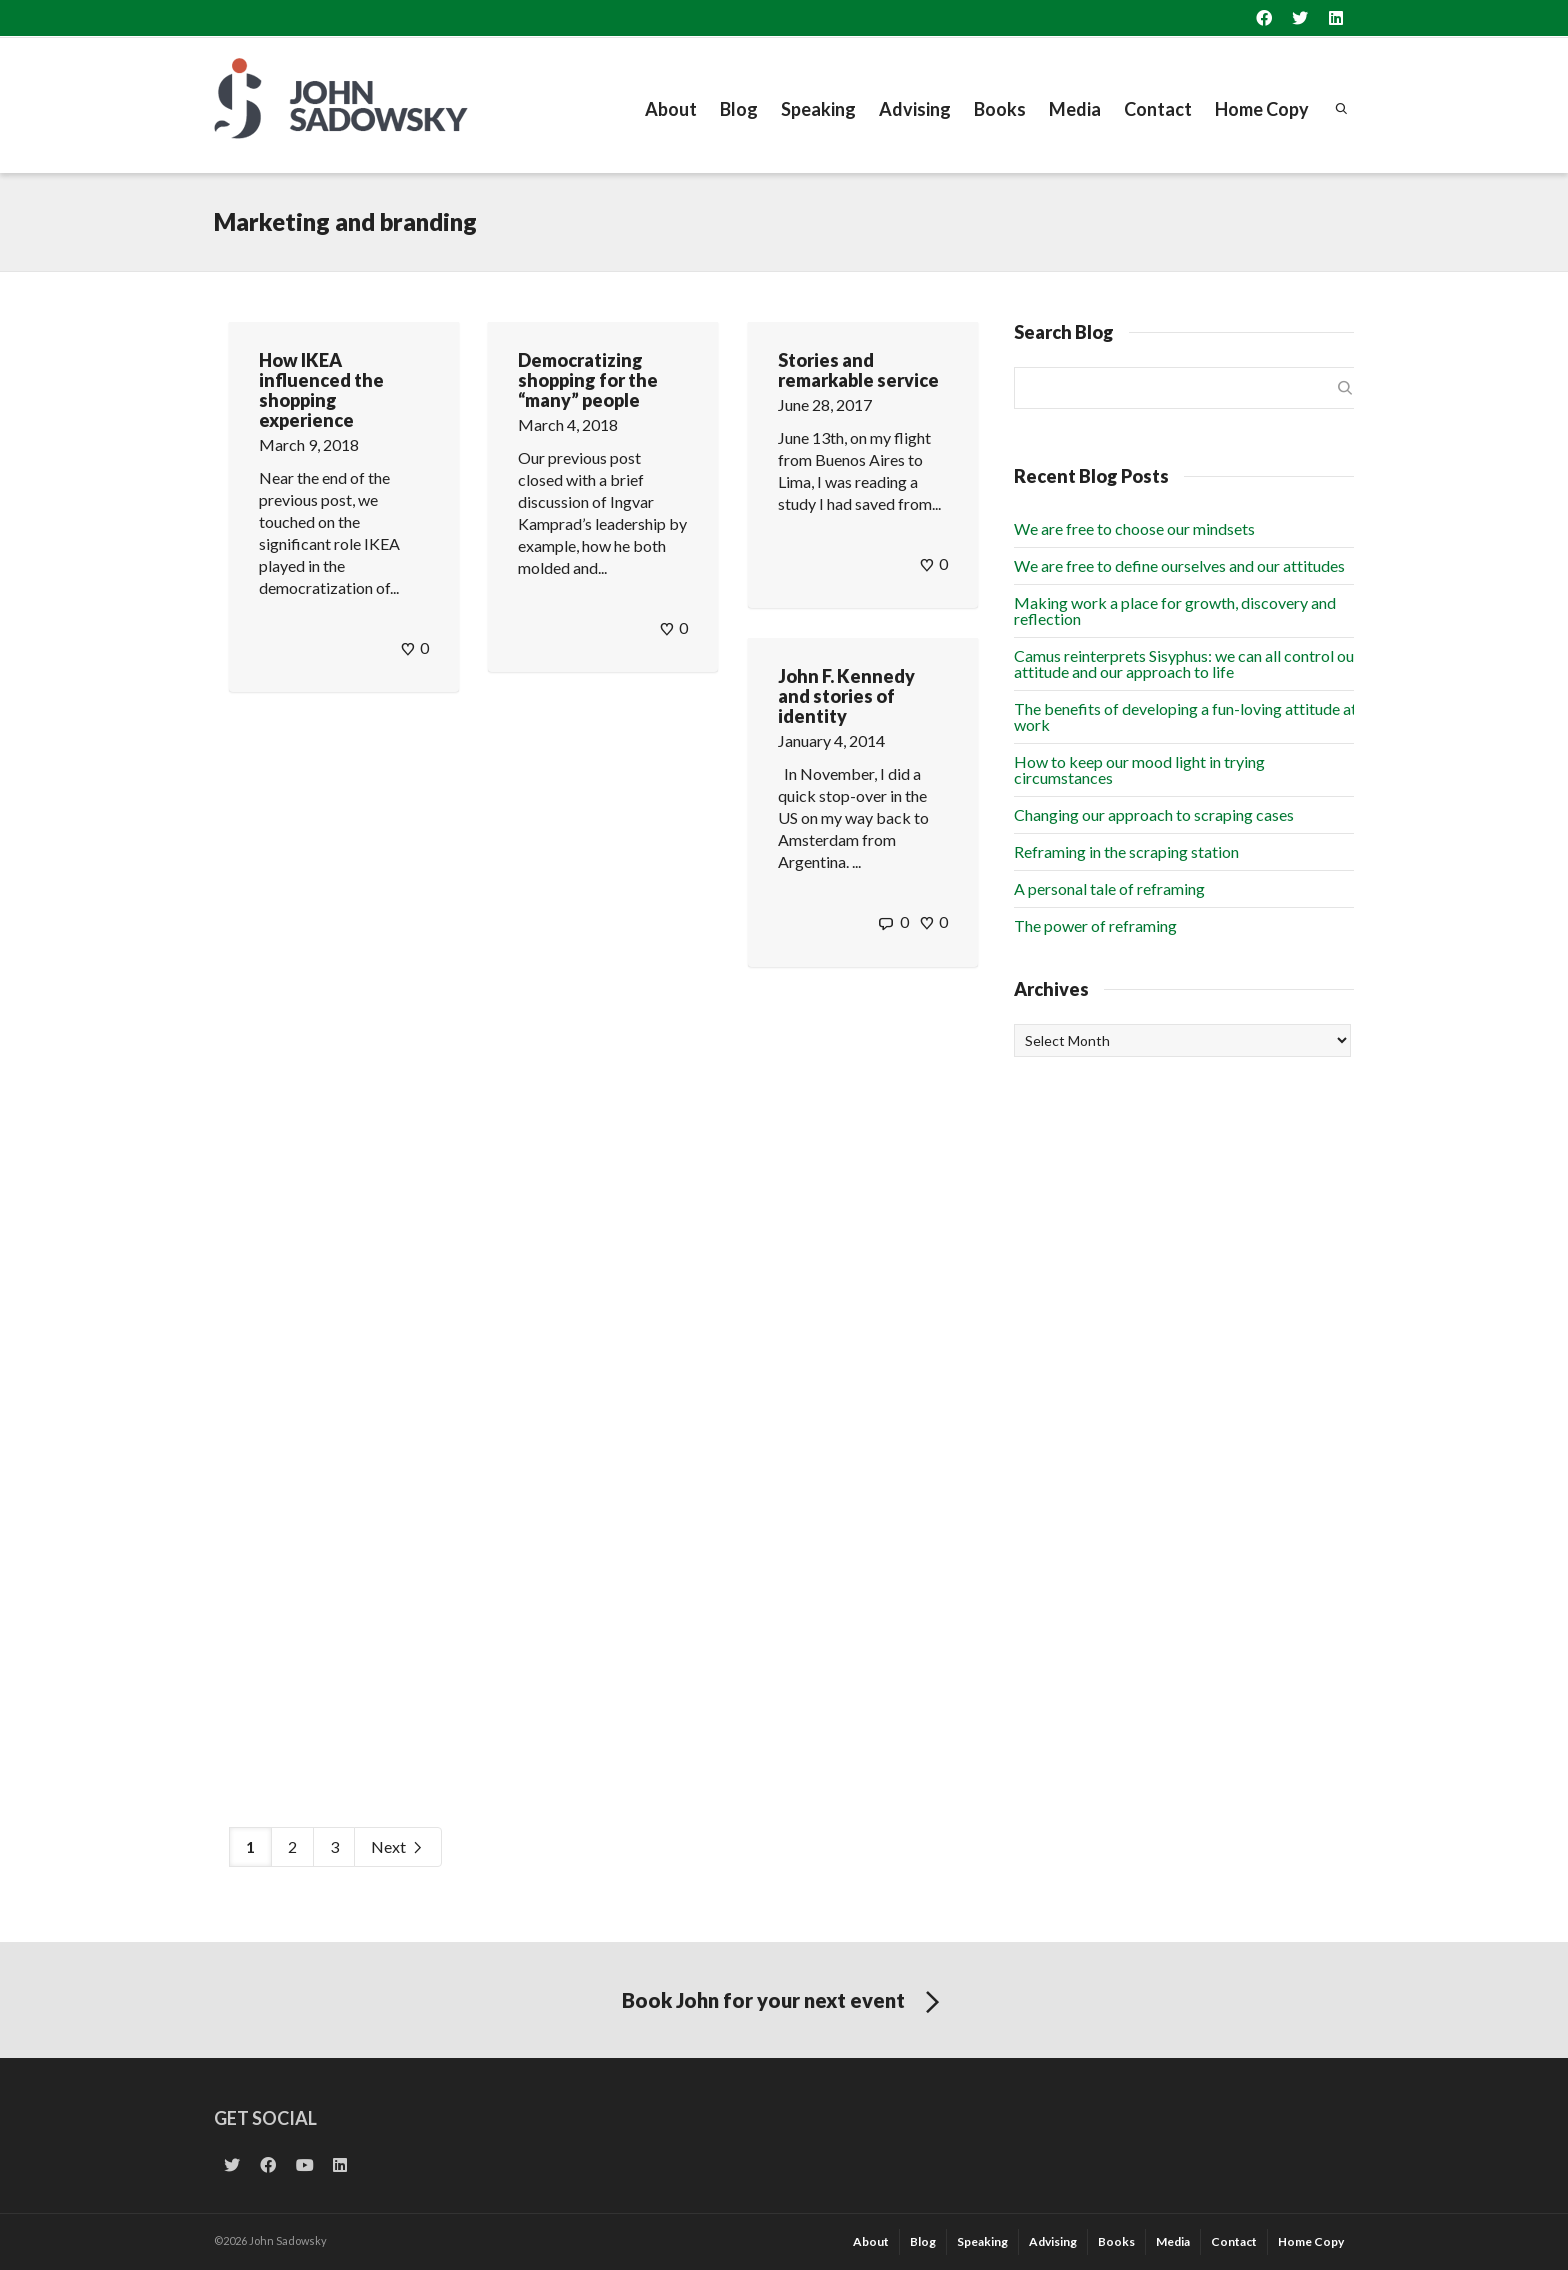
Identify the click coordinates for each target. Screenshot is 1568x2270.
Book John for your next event (784, 2003)
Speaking (818, 109)
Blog (739, 109)
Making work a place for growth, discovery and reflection (1175, 610)
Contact (1158, 109)
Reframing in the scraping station (1126, 851)
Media (1075, 109)
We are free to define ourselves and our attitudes (1179, 565)
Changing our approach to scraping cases (1154, 814)
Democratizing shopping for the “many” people (588, 380)
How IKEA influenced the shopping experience (321, 390)
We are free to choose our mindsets (1134, 528)
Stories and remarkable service (858, 370)
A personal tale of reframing (1109, 888)
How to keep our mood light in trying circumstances (1139, 769)
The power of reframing (1095, 925)
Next (398, 1847)
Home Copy (1262, 109)
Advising (915, 109)
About (671, 109)
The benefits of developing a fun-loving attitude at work (1185, 716)
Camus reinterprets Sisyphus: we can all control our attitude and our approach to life (1187, 663)
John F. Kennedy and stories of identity (846, 696)
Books (1000, 109)
